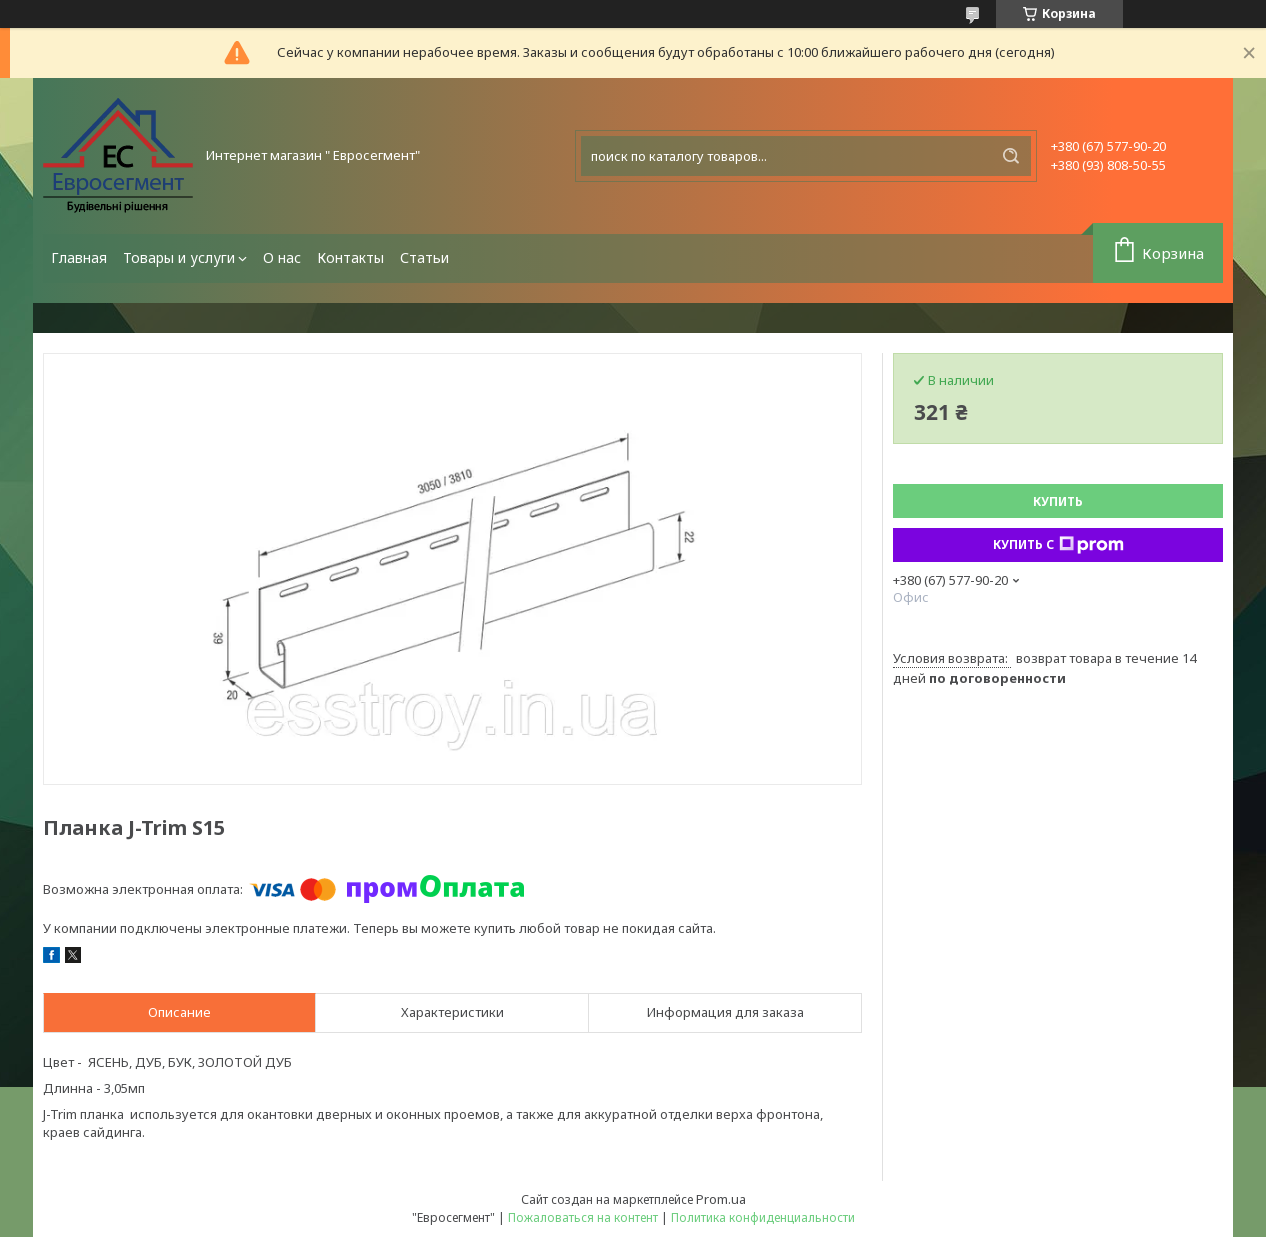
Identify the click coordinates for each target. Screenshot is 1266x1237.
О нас (282, 257)
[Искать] (1011, 156)
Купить (1058, 501)
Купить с (1058, 545)
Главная (79, 257)
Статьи (424, 257)
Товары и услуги (179, 257)
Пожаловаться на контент (583, 1217)
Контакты (350, 257)
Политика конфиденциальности (763, 1217)
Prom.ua (721, 1199)
